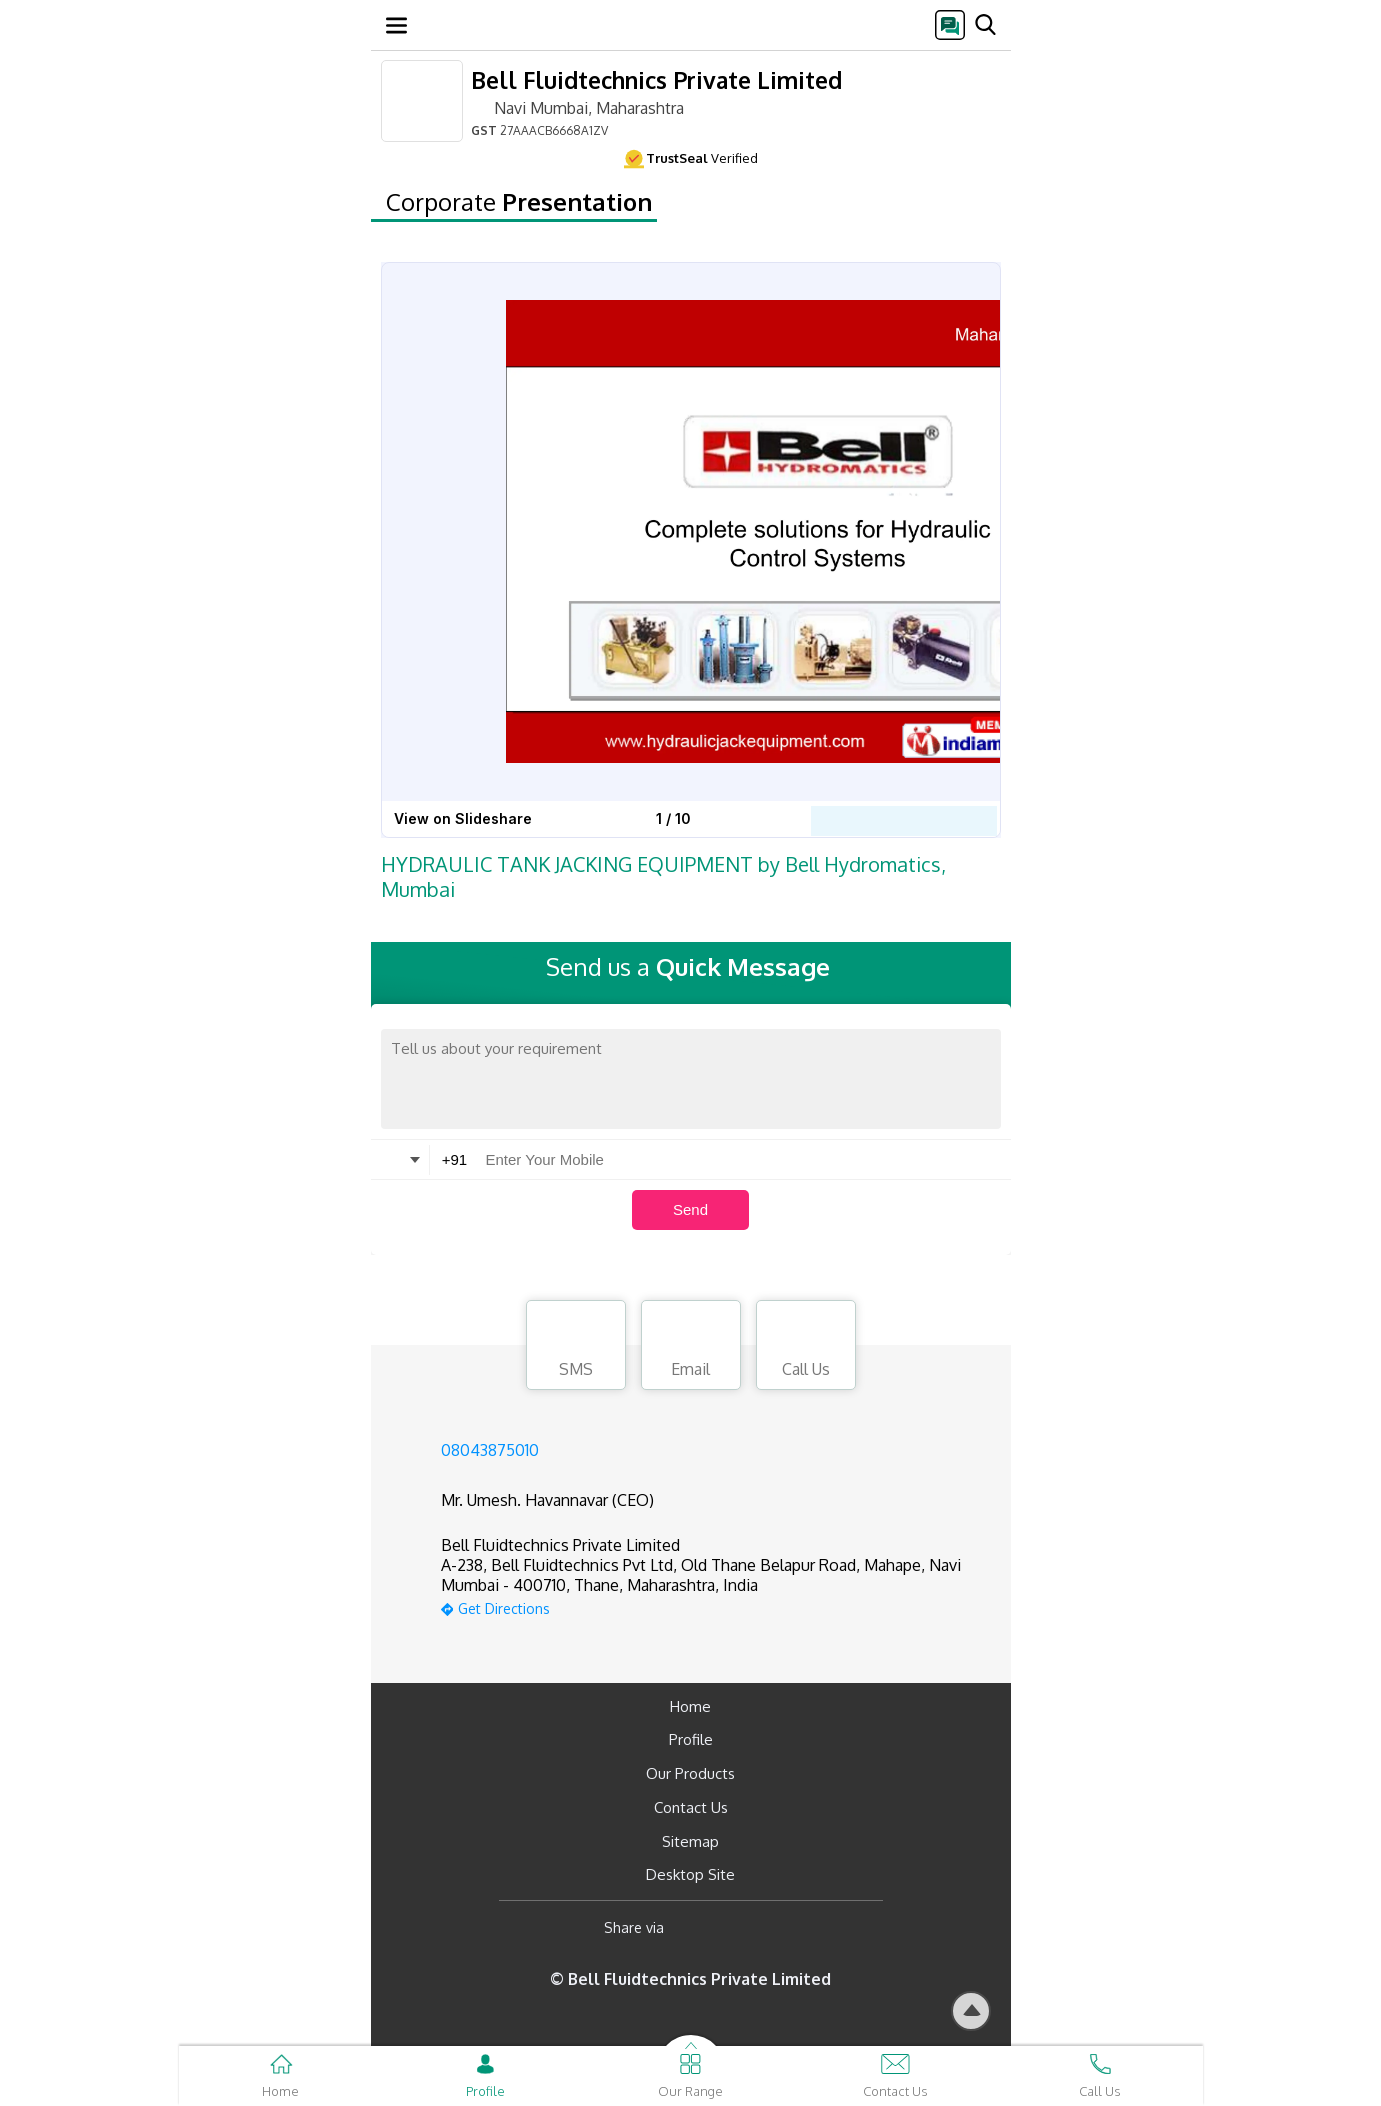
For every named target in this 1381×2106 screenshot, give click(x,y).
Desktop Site (690, 1874)
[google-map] (716, 1606)
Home (690, 1706)
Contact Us (691, 1807)
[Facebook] (695, 1927)
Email (691, 1348)
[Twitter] (781, 1927)
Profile (691, 1739)
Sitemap (690, 1841)
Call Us (806, 1348)
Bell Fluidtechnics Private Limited (656, 79)
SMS (576, 1348)
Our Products (690, 1773)
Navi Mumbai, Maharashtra (577, 107)
